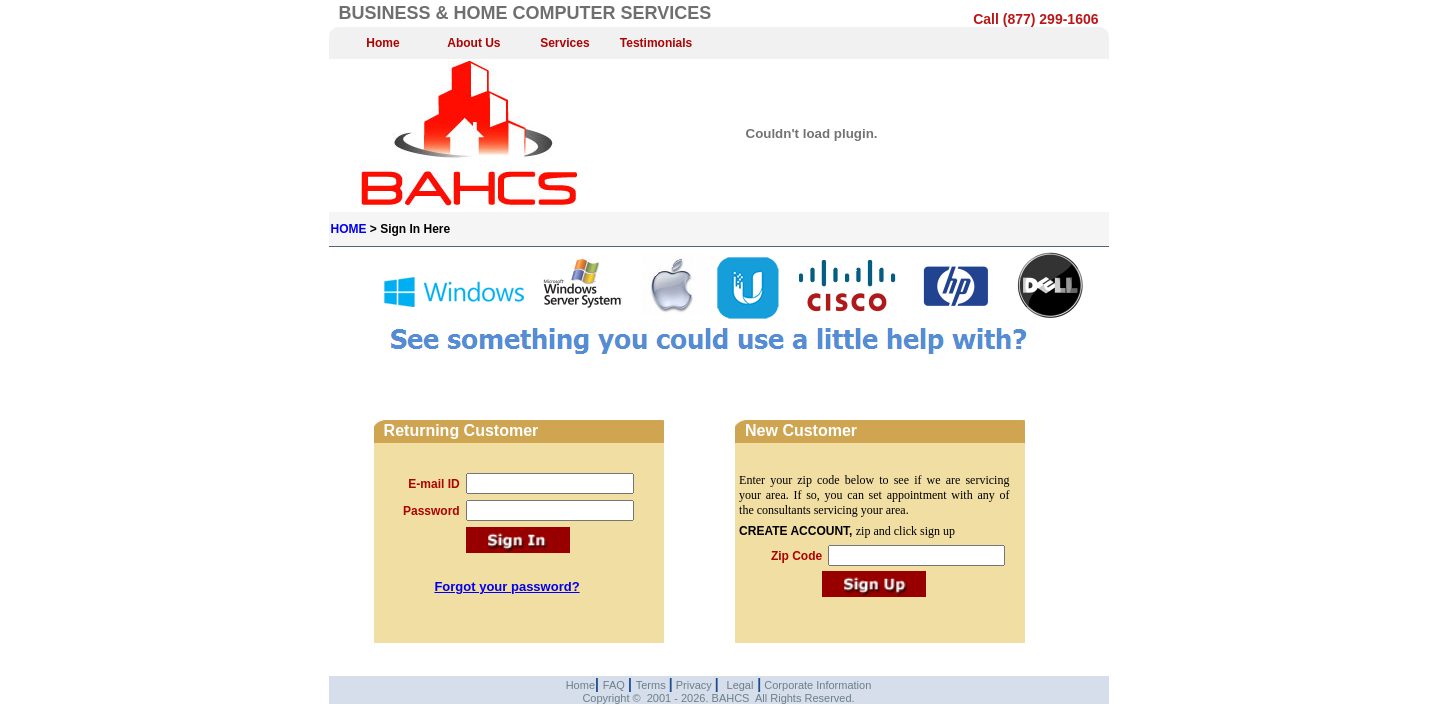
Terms (652, 685)
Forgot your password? (506, 586)
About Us (473, 43)
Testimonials (656, 43)
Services (564, 43)
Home (382, 43)
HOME (349, 229)
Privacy (694, 685)
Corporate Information (816, 685)
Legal (740, 685)
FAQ (615, 685)
